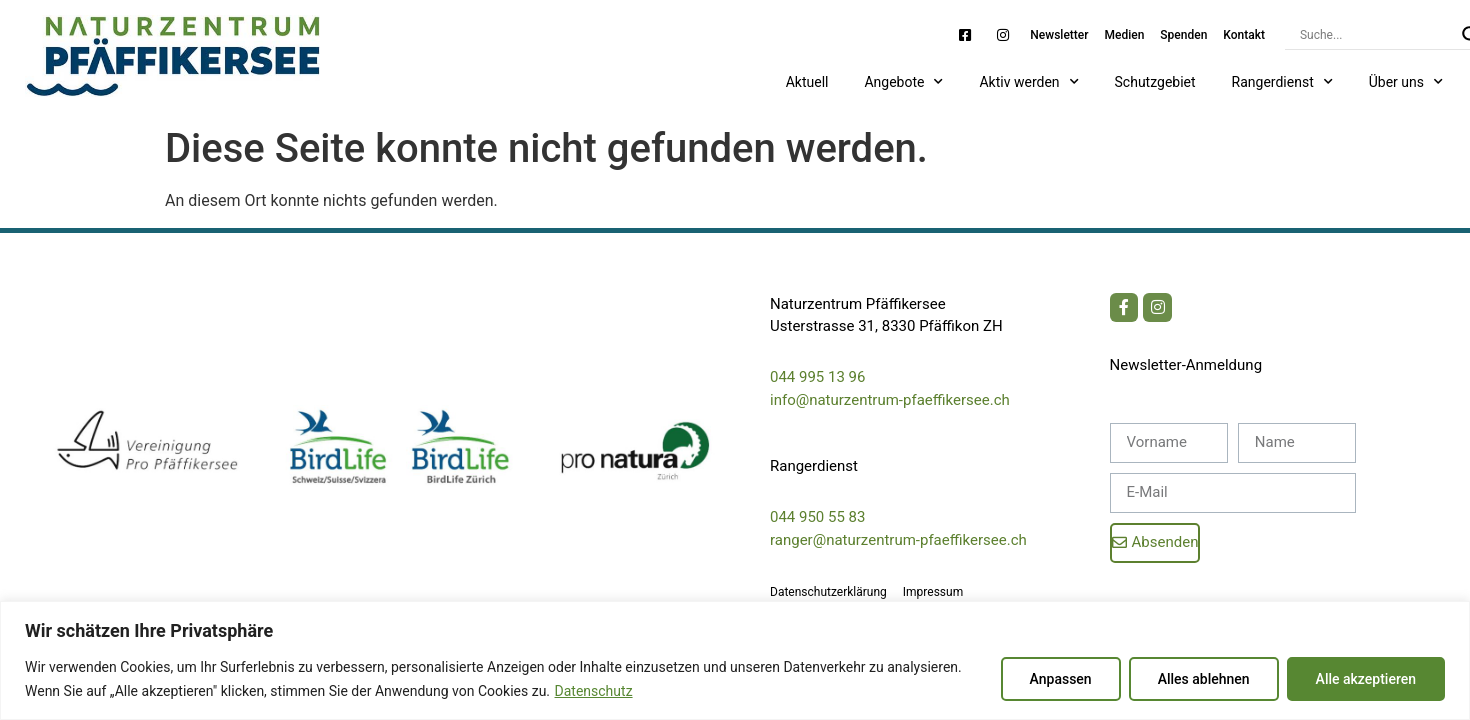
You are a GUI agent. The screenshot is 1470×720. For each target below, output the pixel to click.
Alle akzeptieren (1366, 679)
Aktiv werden (1028, 82)
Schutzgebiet (1155, 82)
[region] (735, 660)
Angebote (903, 82)
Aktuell (807, 82)
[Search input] (1376, 35)
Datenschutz (594, 691)
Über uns (1406, 82)
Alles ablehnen (1204, 679)
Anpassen (1061, 679)
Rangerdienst (1282, 82)
